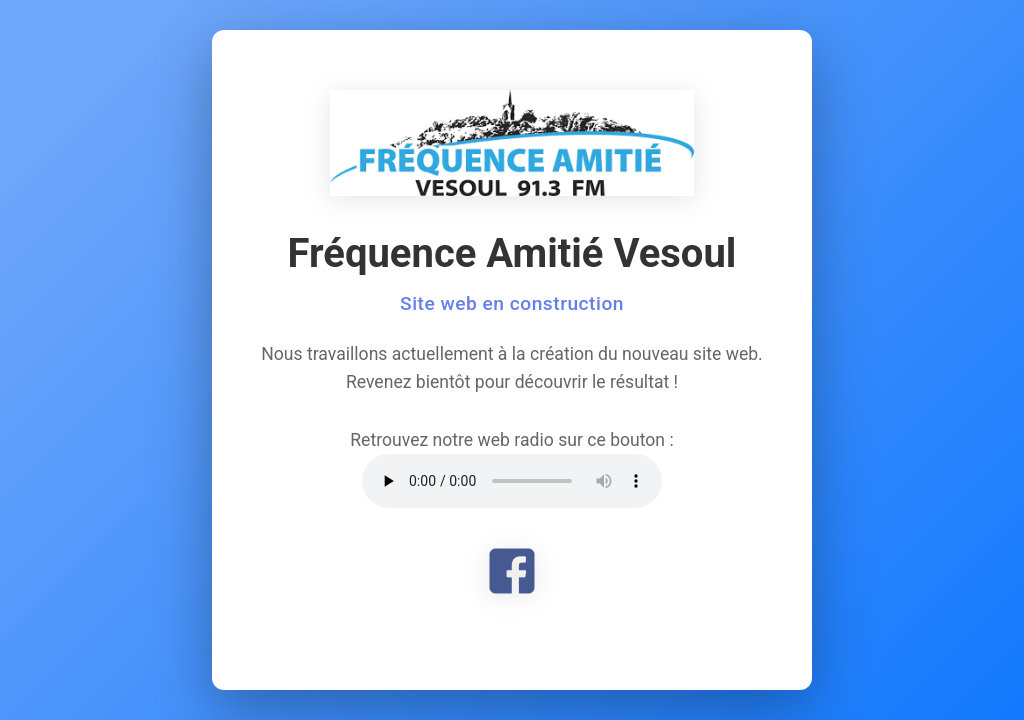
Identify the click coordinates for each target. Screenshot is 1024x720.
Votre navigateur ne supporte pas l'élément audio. (512, 481)
